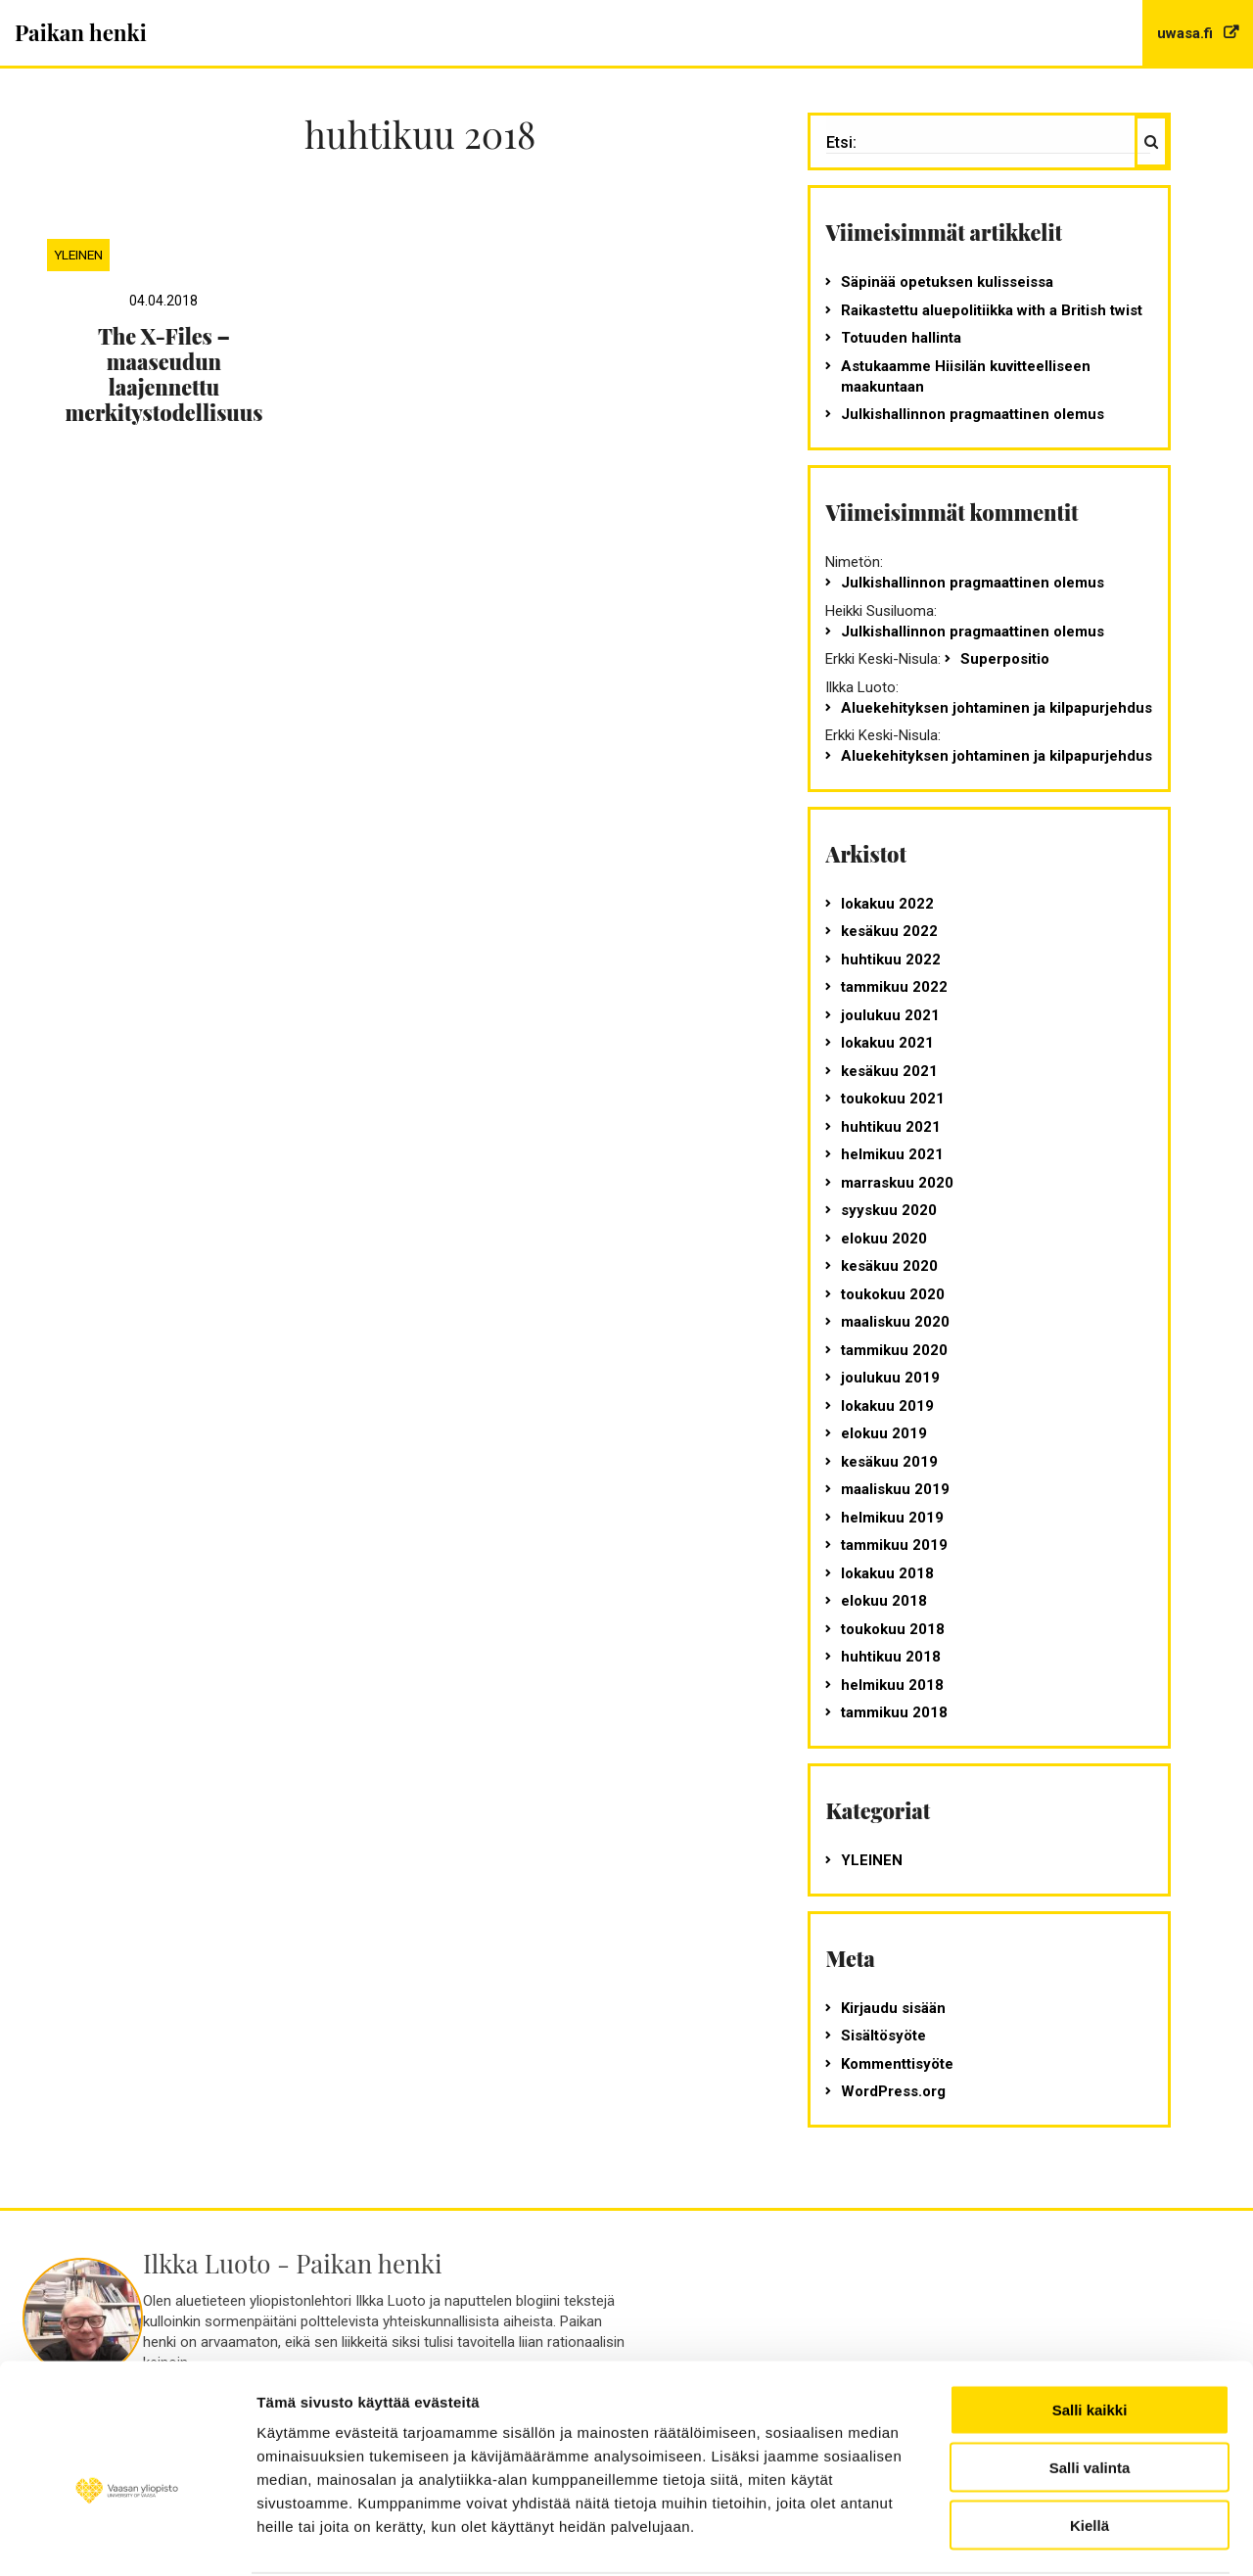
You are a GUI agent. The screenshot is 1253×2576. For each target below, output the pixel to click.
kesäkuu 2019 (889, 1462)
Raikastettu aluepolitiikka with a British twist (991, 310)
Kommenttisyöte (897, 2064)
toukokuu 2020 (893, 1294)
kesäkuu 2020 (889, 1266)
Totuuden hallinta (901, 338)
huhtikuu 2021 (891, 1127)
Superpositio (1004, 659)
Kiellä (1089, 2421)
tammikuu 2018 (894, 1712)
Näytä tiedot (299, 2537)
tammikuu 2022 (894, 987)
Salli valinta (1090, 2364)
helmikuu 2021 (892, 1154)
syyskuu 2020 (889, 1210)
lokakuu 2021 (887, 1043)
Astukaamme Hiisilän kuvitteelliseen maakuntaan (966, 376)
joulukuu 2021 (890, 1015)
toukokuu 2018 (893, 1629)
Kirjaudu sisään (893, 2008)
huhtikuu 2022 (891, 959)
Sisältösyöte (883, 2035)
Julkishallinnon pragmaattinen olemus (972, 414)
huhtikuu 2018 (891, 1656)
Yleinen (78, 254)
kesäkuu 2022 (889, 931)
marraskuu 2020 (897, 1183)
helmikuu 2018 (892, 1685)
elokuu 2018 (884, 1601)
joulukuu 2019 (890, 1377)
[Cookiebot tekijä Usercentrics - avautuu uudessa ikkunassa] (126, 2538)
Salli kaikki (1090, 2306)
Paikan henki (81, 32)
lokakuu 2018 (887, 1573)
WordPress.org (893, 2091)
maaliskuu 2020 (895, 1322)
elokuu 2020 (884, 1238)
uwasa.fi (1187, 33)
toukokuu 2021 (893, 1098)
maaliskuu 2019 (895, 1489)
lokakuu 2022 (887, 904)
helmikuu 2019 (892, 1517)
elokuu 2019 (884, 1433)
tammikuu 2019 (894, 1545)
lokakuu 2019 (887, 1406)
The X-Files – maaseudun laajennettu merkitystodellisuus (163, 374)
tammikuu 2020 (894, 1350)
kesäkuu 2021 (889, 1071)
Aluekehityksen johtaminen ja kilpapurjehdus (996, 708)
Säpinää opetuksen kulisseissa (947, 282)
